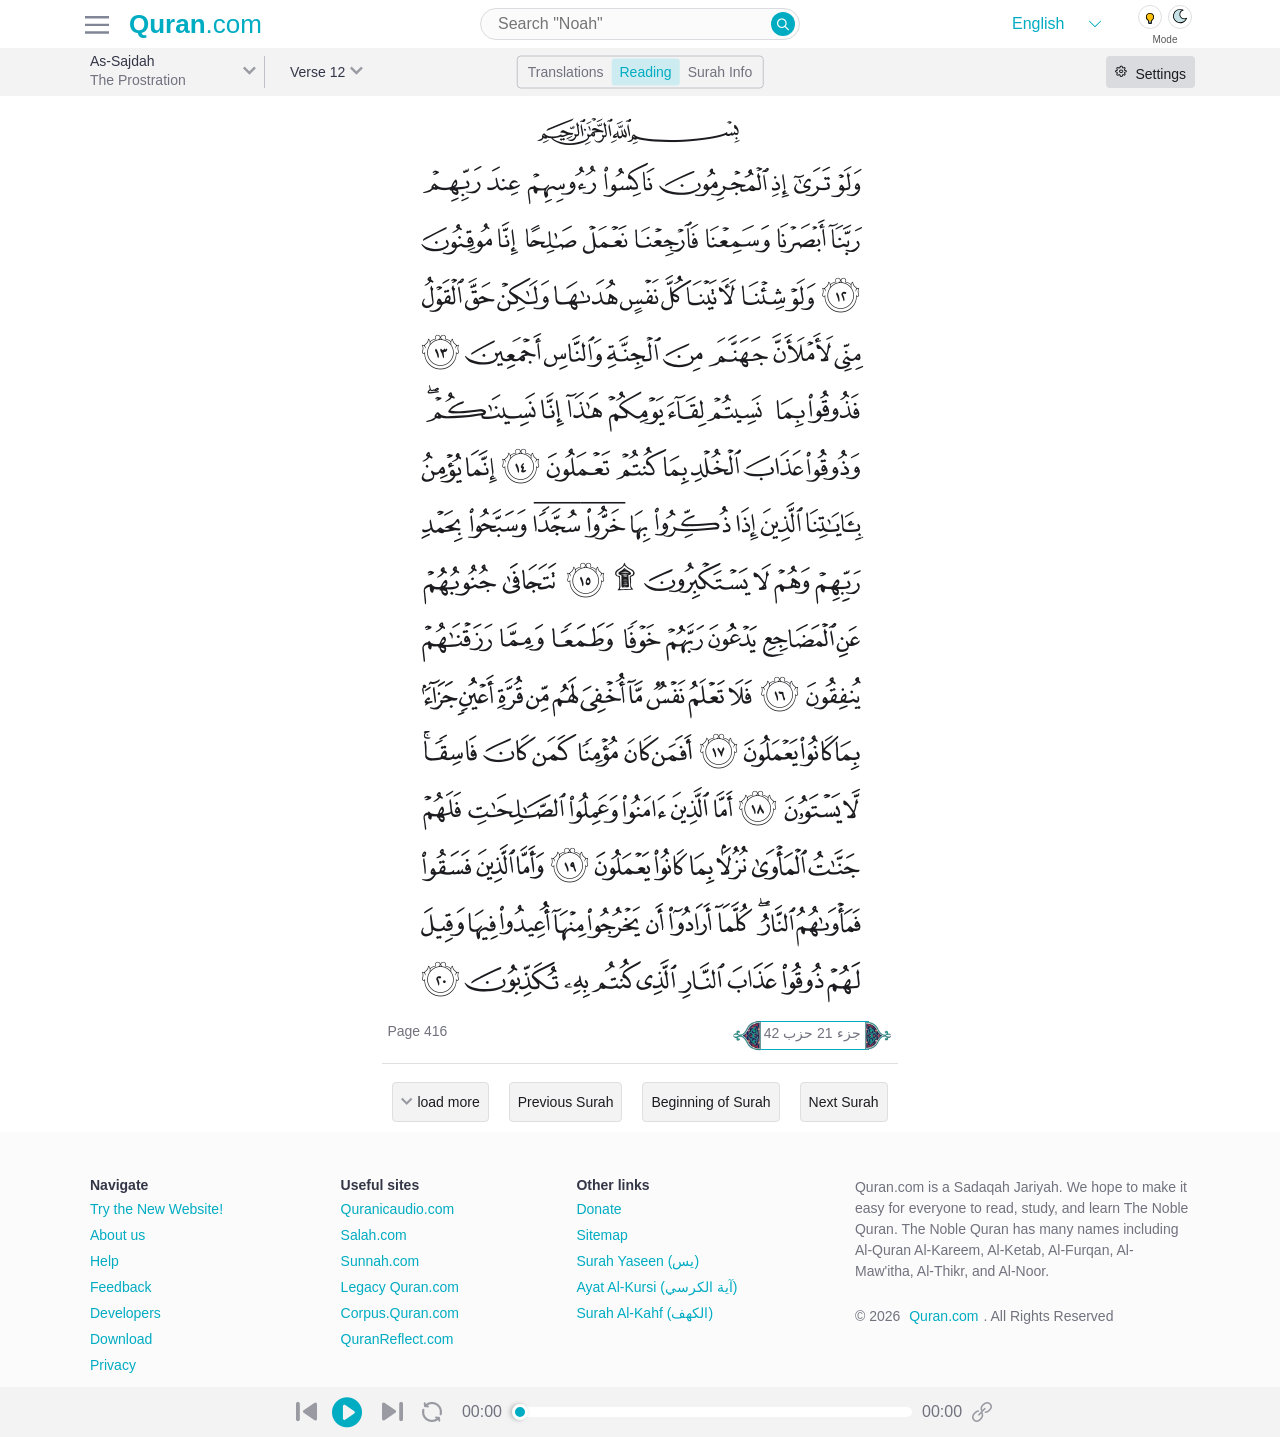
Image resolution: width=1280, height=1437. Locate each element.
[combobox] (640, 24)
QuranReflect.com (397, 1339)
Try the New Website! (156, 1209)
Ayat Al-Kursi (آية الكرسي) (656, 1287)
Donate (598, 1209)
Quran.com (943, 1316)
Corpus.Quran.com (400, 1313)
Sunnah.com (380, 1261)
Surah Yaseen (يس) (637, 1261)
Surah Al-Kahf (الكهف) (644, 1313)
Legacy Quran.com (400, 1287)
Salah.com (374, 1235)
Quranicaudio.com (398, 1209)
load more (448, 1102)
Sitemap (601, 1235)
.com (195, 24)
